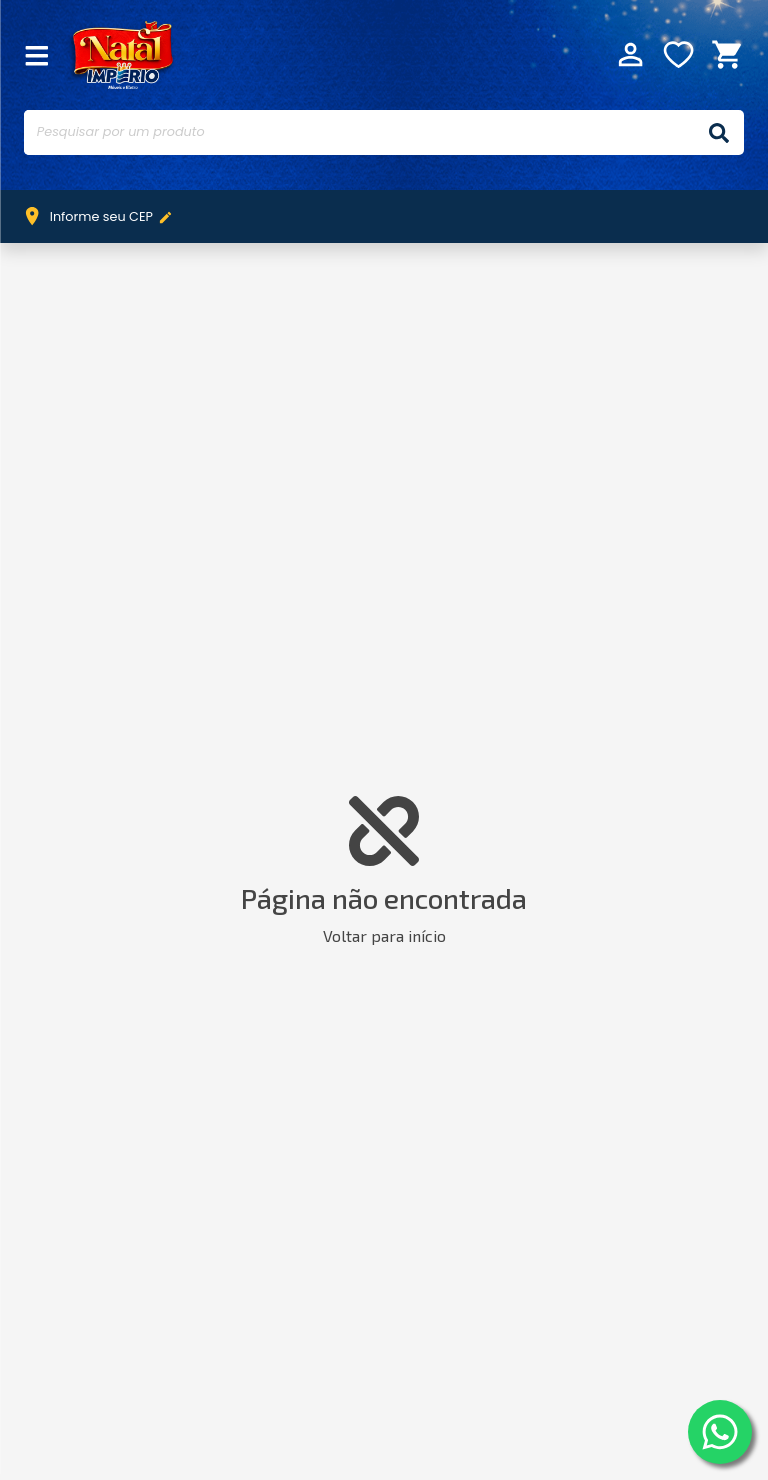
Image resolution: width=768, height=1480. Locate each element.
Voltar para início (384, 935)
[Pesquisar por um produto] (359, 132)
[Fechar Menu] (37, 54)
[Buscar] (719, 132)
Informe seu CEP (102, 217)
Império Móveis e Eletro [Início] (121, 54)
